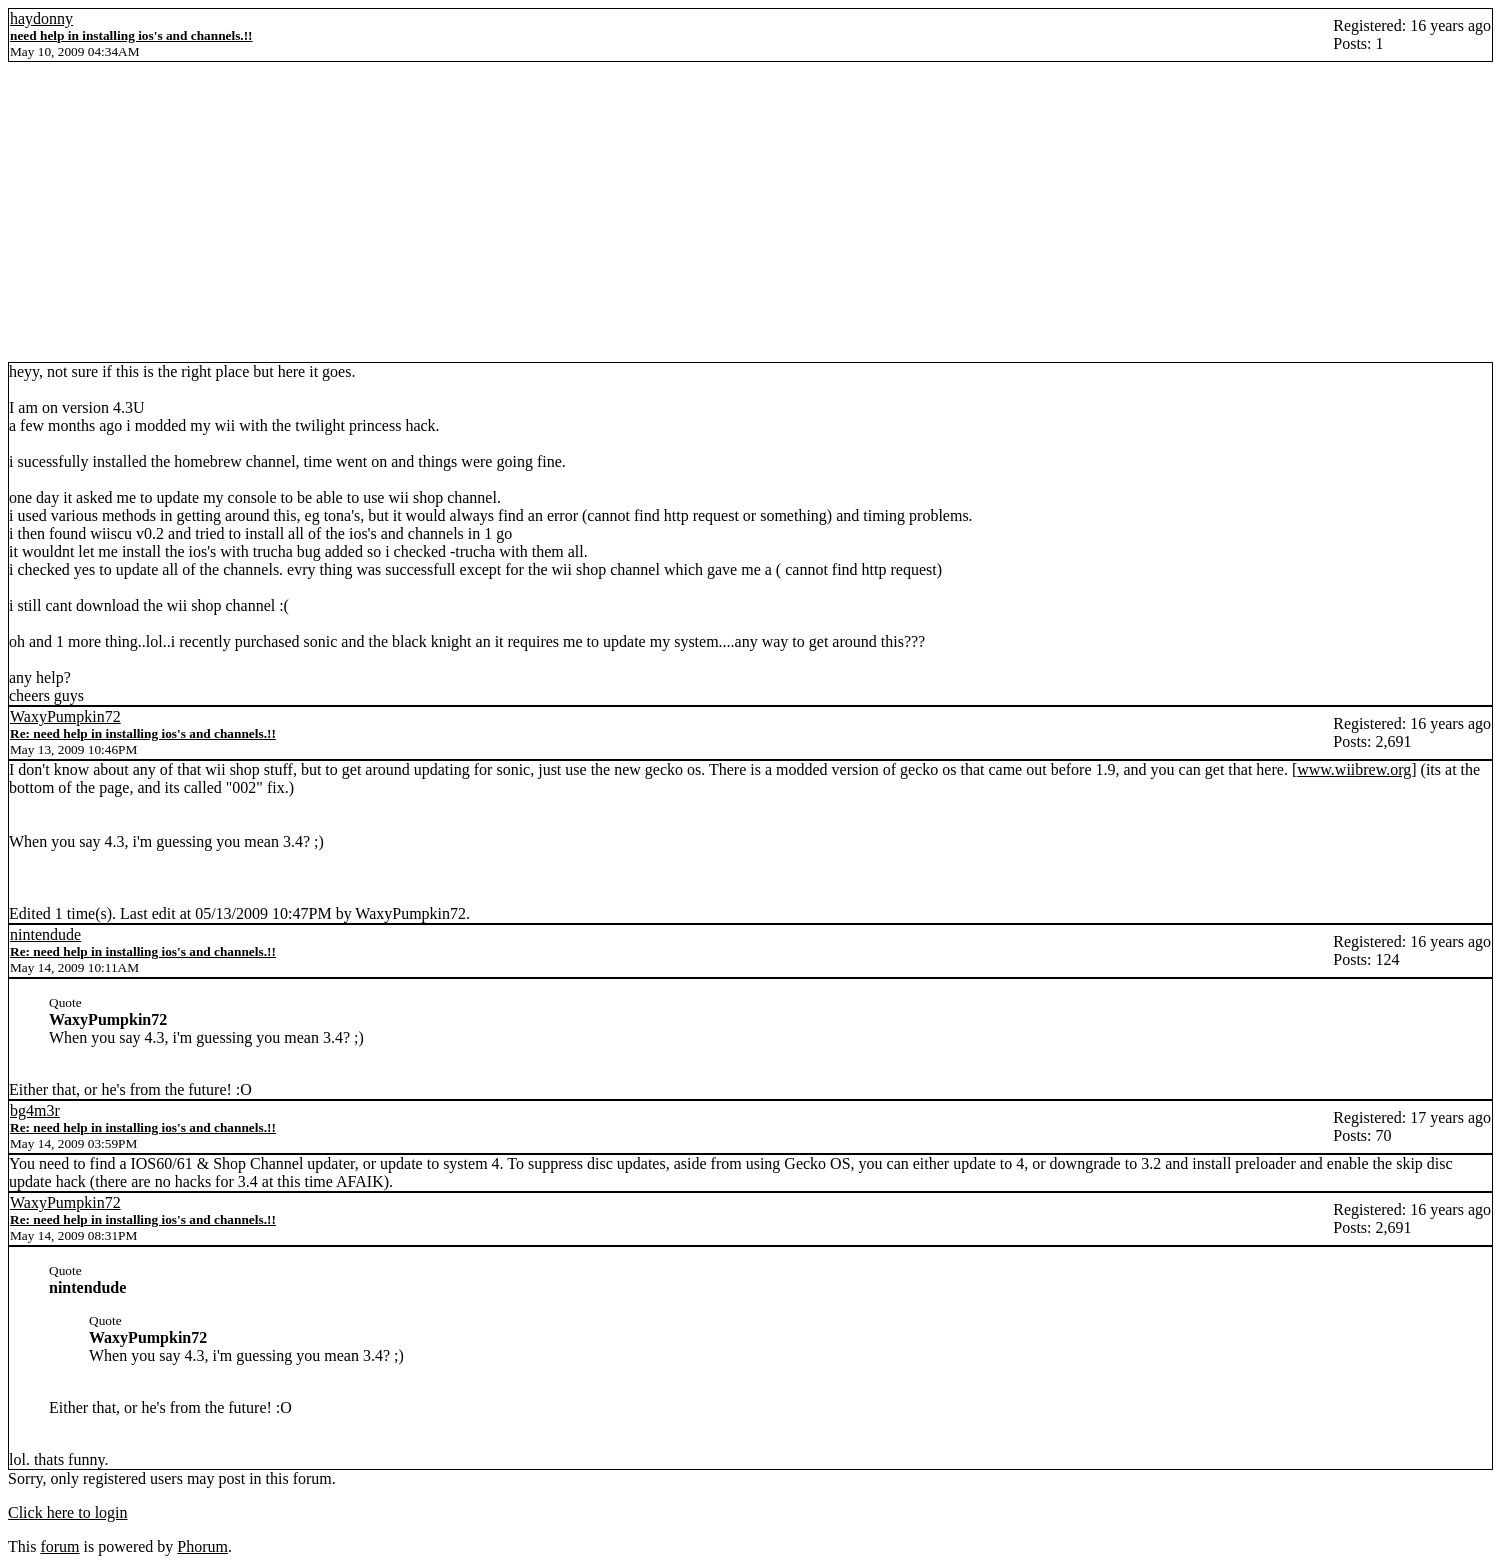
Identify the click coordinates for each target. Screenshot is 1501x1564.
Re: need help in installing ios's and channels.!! (143, 733)
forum (59, 1546)
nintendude (45, 934)
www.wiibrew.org (1354, 769)
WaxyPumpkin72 (65, 716)
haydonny (41, 18)
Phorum (202, 1546)
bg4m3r (35, 1110)
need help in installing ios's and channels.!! (131, 35)
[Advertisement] (751, 212)
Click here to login (68, 1512)
